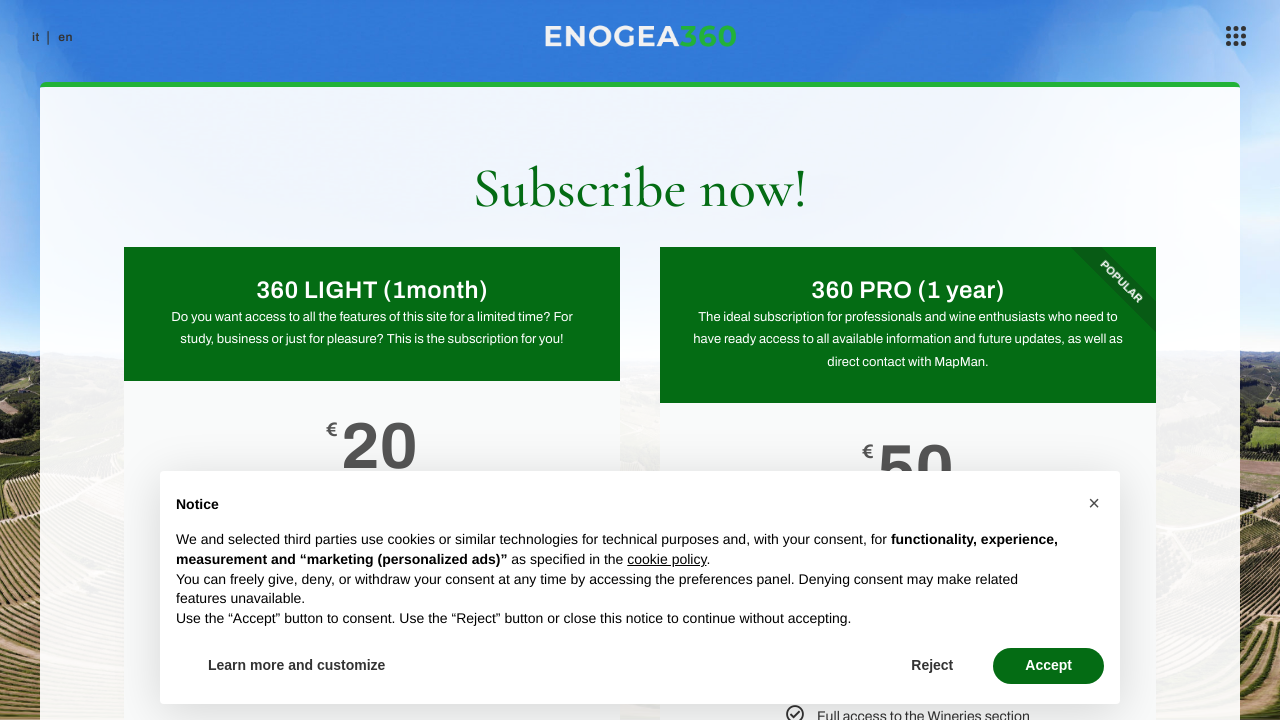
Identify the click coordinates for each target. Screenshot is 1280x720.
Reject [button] (932, 665)
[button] (1094, 503)
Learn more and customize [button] (296, 665)
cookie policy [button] (666, 559)
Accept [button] (1048, 665)
